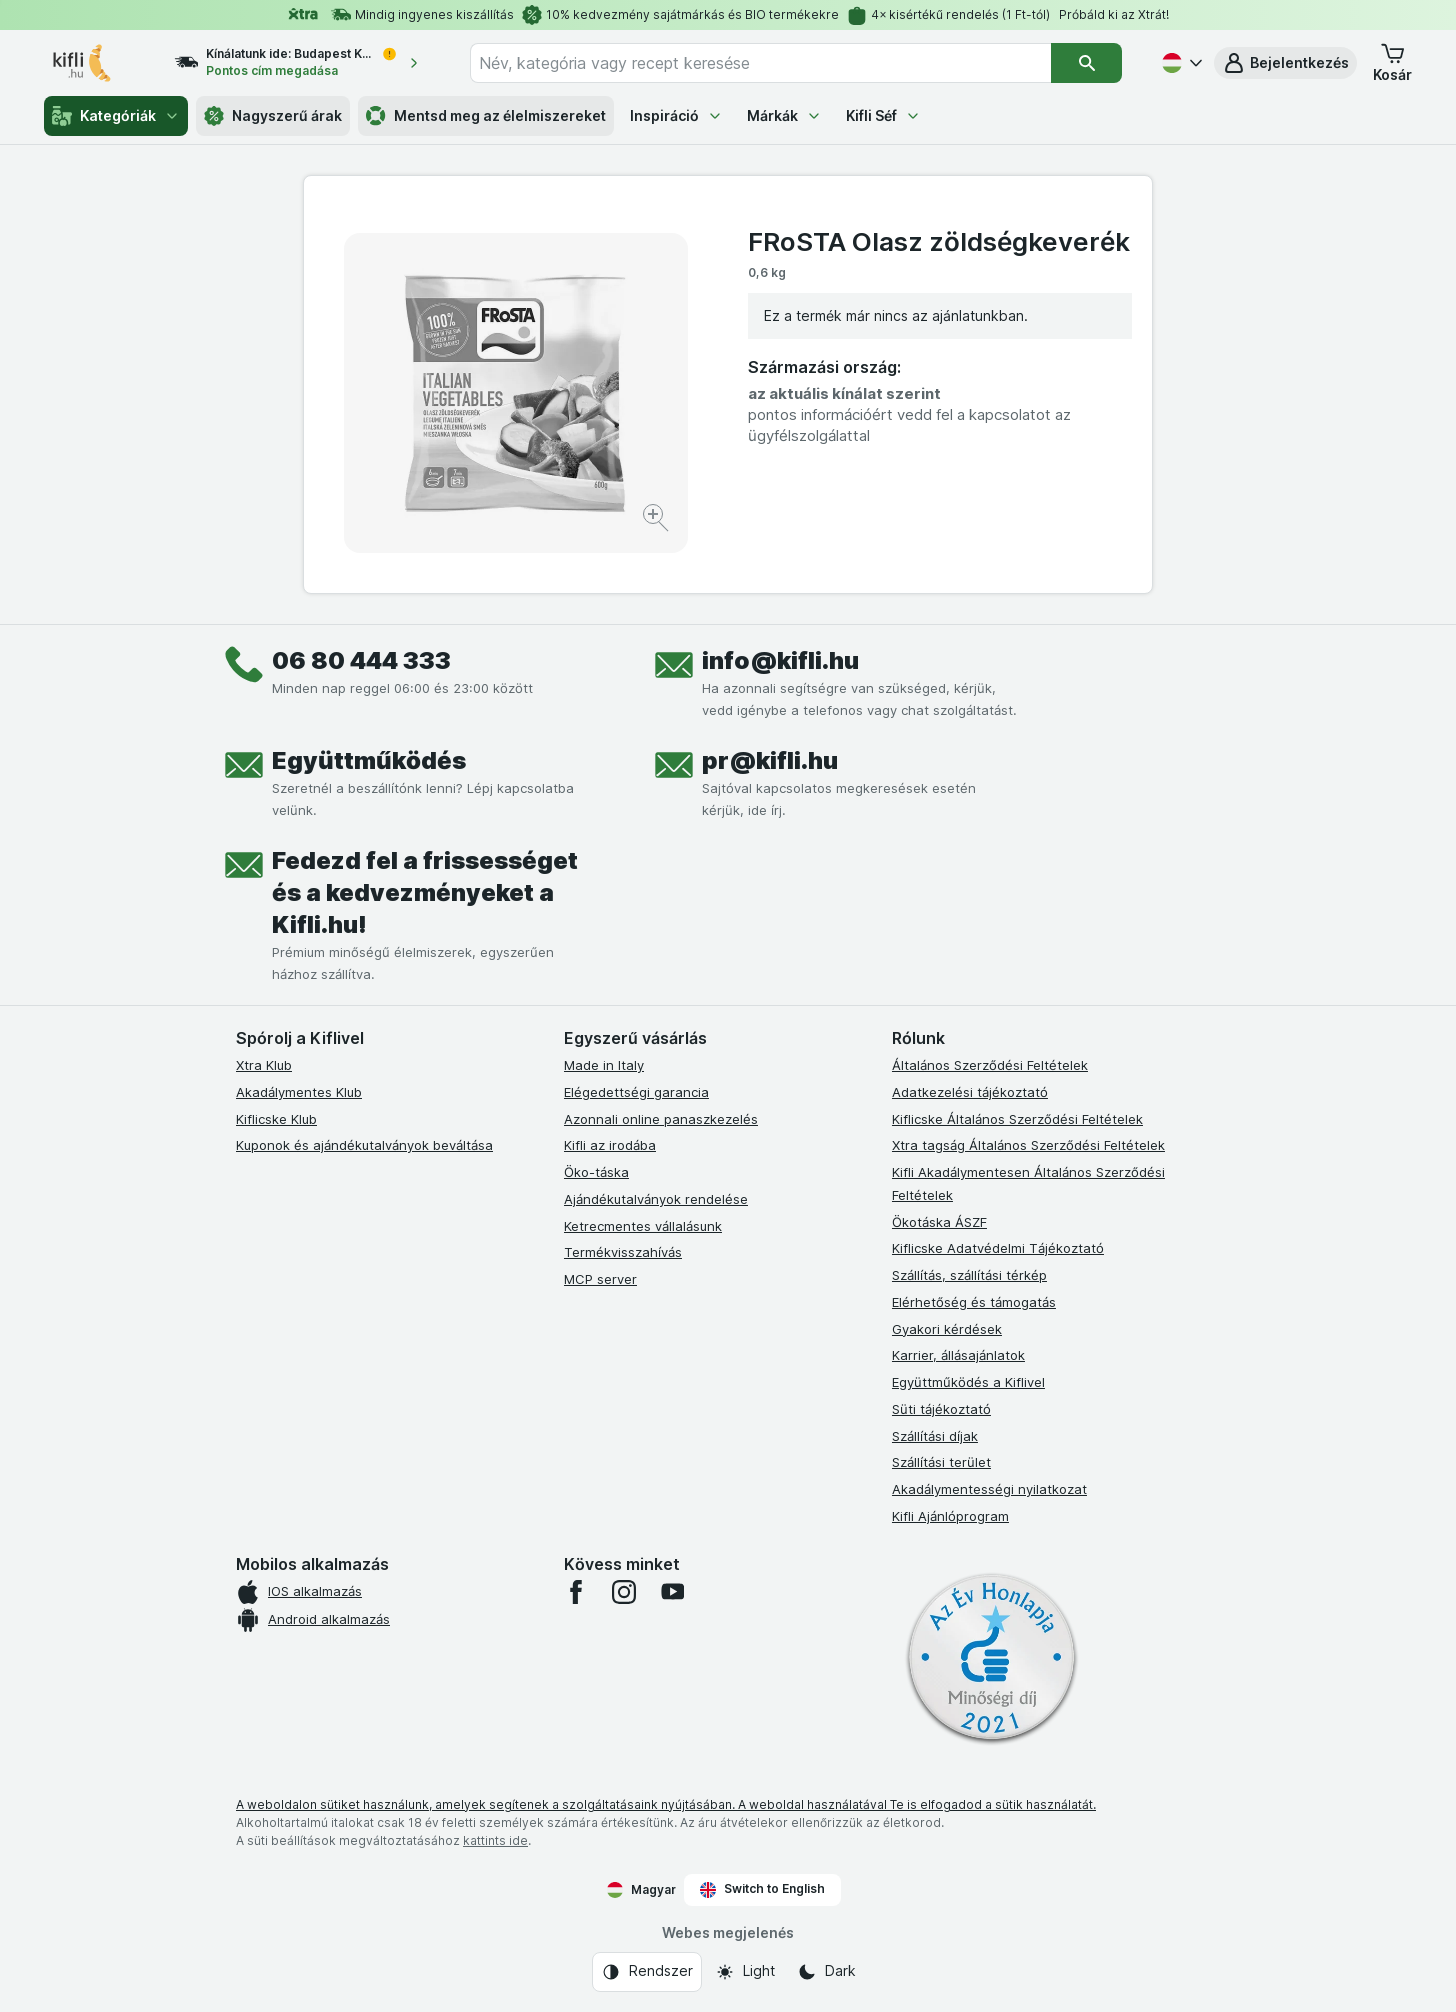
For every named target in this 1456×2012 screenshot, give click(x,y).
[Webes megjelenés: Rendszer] (647, 1972)
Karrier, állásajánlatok (958, 1355)
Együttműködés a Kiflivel (968, 1382)
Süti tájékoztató (941, 1409)
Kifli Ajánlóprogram (950, 1516)
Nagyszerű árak (273, 116)
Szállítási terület (941, 1462)
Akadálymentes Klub (299, 1092)
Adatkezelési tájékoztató (970, 1092)
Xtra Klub (264, 1065)
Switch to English (762, 1889)
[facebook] (576, 1592)
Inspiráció (676, 115)
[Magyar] (1180, 63)
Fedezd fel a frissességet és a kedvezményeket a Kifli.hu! (425, 892)
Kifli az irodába (610, 1145)
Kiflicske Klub (276, 1119)
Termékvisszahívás (623, 1252)
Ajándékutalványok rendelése (656, 1199)
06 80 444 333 (361, 660)
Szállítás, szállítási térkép (969, 1275)
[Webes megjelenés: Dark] (826, 1972)
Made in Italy (604, 1065)
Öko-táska (596, 1172)
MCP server (600, 1279)
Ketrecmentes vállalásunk (643, 1226)
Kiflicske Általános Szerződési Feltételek (1017, 1119)
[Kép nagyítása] (657, 520)
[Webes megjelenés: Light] (745, 1972)
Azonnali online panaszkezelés (661, 1119)
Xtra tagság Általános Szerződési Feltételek (1028, 1145)
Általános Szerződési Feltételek (990, 1065)
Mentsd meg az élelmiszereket (486, 116)
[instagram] (624, 1592)
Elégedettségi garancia (636, 1092)
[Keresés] (1086, 63)
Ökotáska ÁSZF (939, 1222)
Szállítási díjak (935, 1436)
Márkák (784, 115)
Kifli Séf (883, 115)
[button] (1285, 63)
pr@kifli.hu (770, 760)
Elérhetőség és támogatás (974, 1302)
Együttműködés (369, 760)
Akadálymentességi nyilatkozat (989, 1489)
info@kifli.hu (780, 660)
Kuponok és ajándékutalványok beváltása (364, 1145)
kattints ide (495, 1840)
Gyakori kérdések (947, 1329)
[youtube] (672, 1592)
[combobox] (761, 63)
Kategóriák (116, 116)
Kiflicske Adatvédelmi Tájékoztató (998, 1248)
